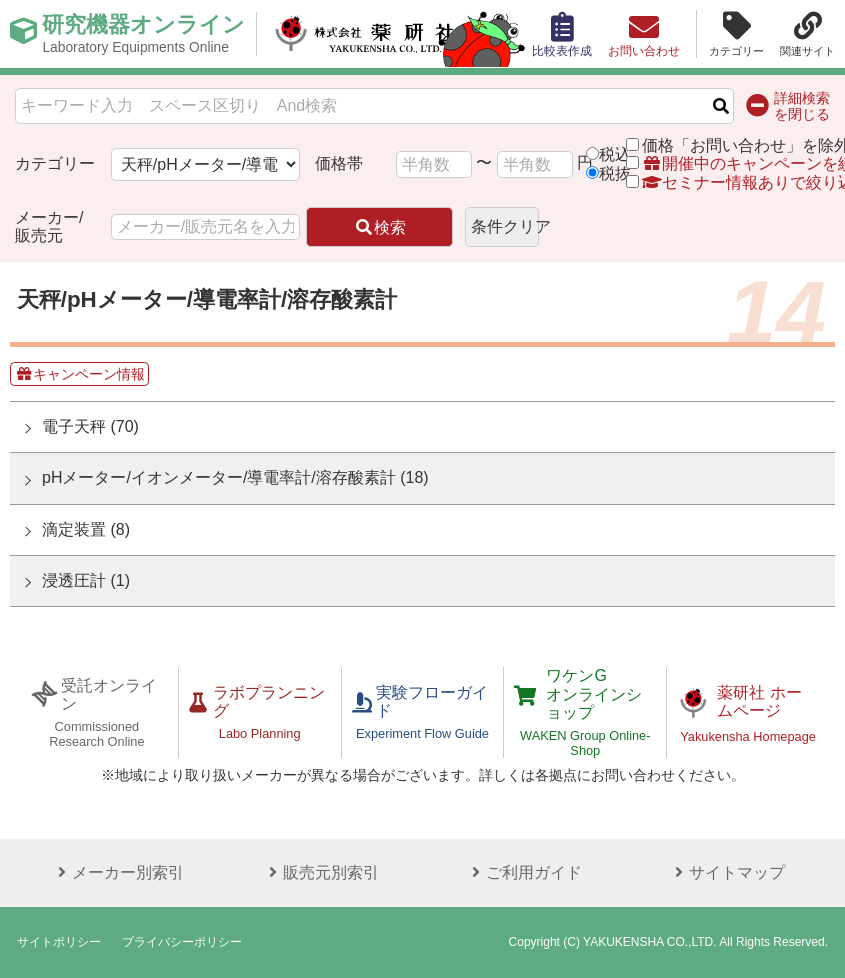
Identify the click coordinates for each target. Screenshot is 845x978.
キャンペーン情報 (80, 374)
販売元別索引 (321, 872)
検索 (380, 227)
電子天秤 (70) (90, 426)
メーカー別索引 (118, 872)
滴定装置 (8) (86, 529)
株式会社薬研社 (365, 34)
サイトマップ (727, 872)
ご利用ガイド (524, 872)
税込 (615, 154)
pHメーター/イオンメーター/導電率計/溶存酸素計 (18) (235, 477)
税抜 (615, 173)
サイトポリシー (59, 942)
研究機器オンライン (143, 34)
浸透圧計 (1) (86, 580)
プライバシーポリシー (182, 942)
